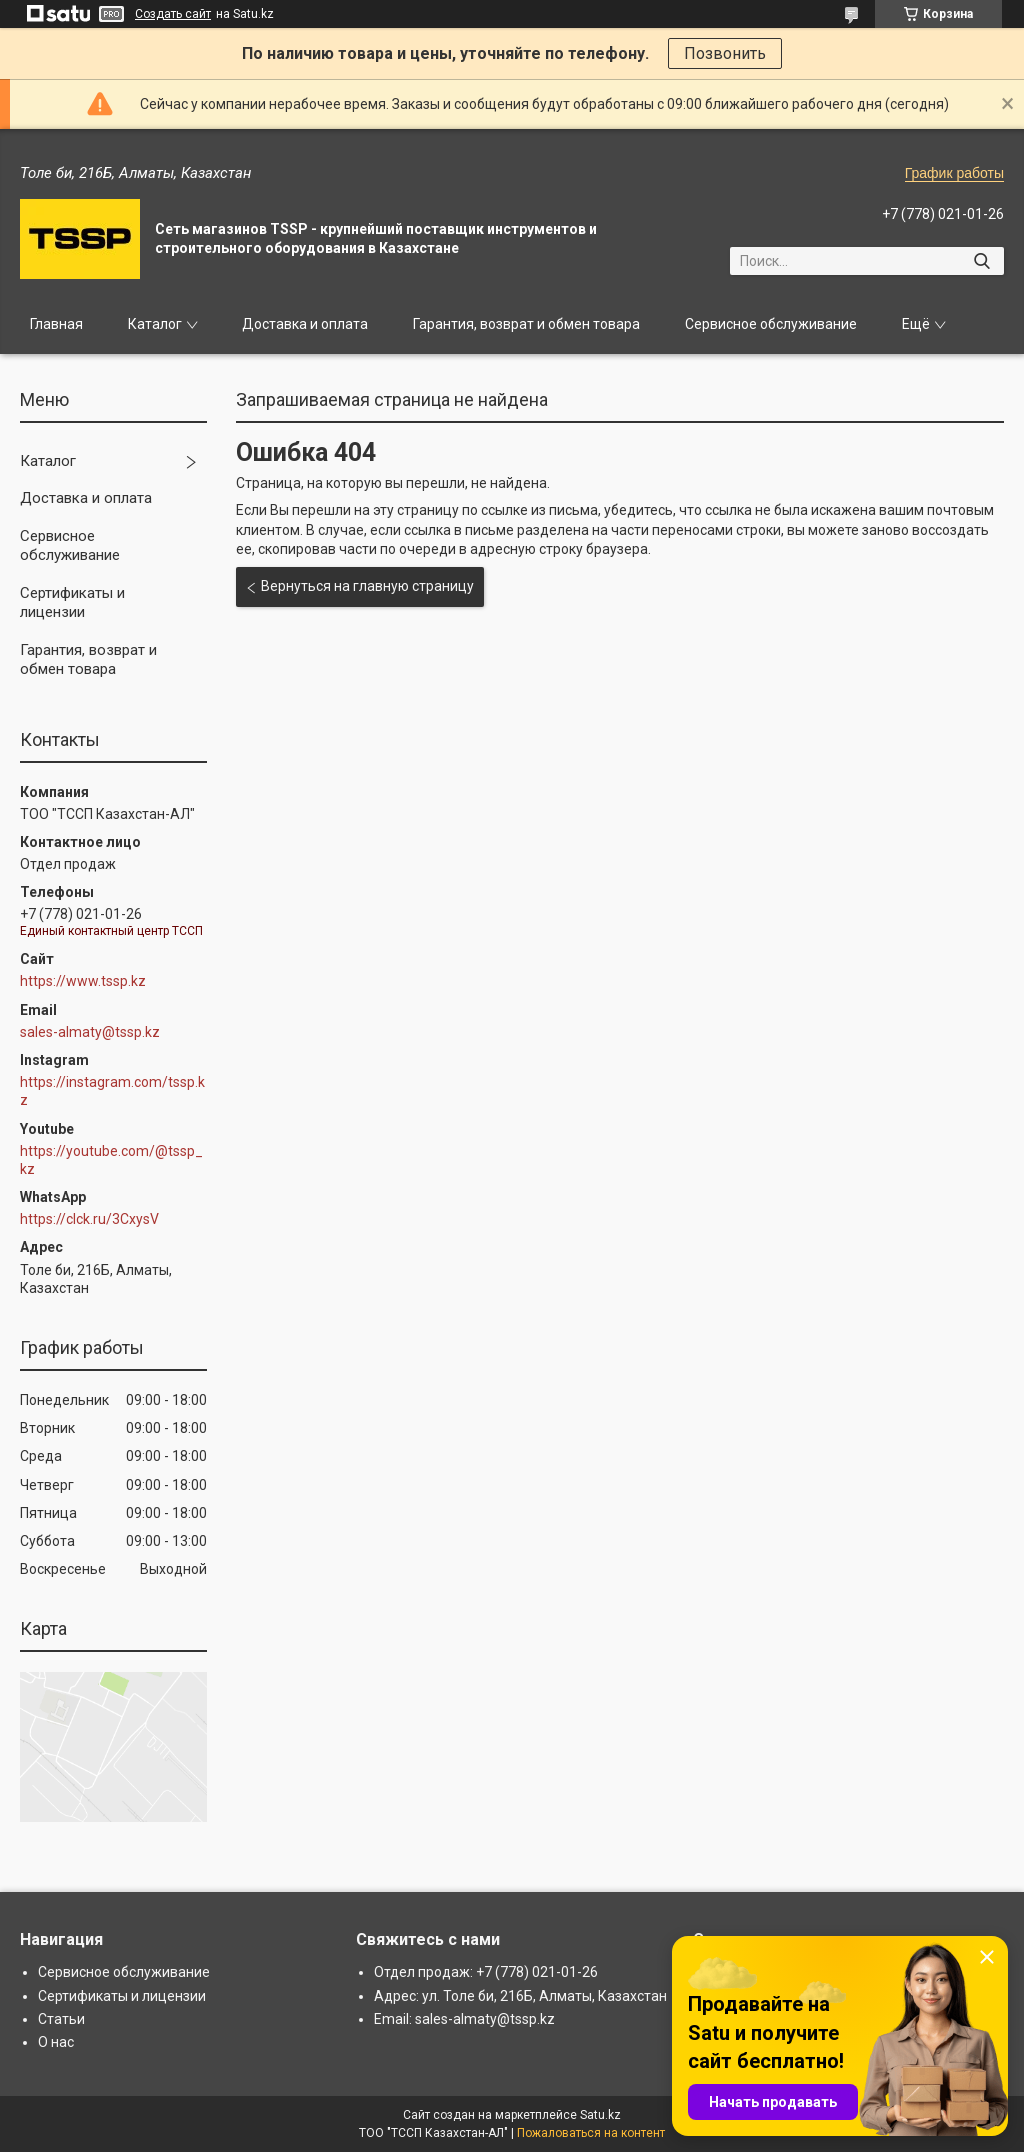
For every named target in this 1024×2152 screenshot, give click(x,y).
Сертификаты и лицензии (72, 603)
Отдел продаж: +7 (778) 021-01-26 (486, 1972)
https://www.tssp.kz (83, 981)
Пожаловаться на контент (591, 2133)
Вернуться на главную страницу (367, 586)
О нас (56, 2042)
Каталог (155, 324)
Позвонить (725, 53)
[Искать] (981, 261)
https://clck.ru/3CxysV (89, 1219)
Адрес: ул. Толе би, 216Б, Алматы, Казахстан (520, 1996)
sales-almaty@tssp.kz (90, 1032)
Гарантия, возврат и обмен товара (526, 324)
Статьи (61, 2019)
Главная (56, 324)
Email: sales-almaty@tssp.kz (464, 2019)
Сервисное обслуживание (771, 324)
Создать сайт (173, 14)
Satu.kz (600, 2115)
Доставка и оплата (305, 324)
